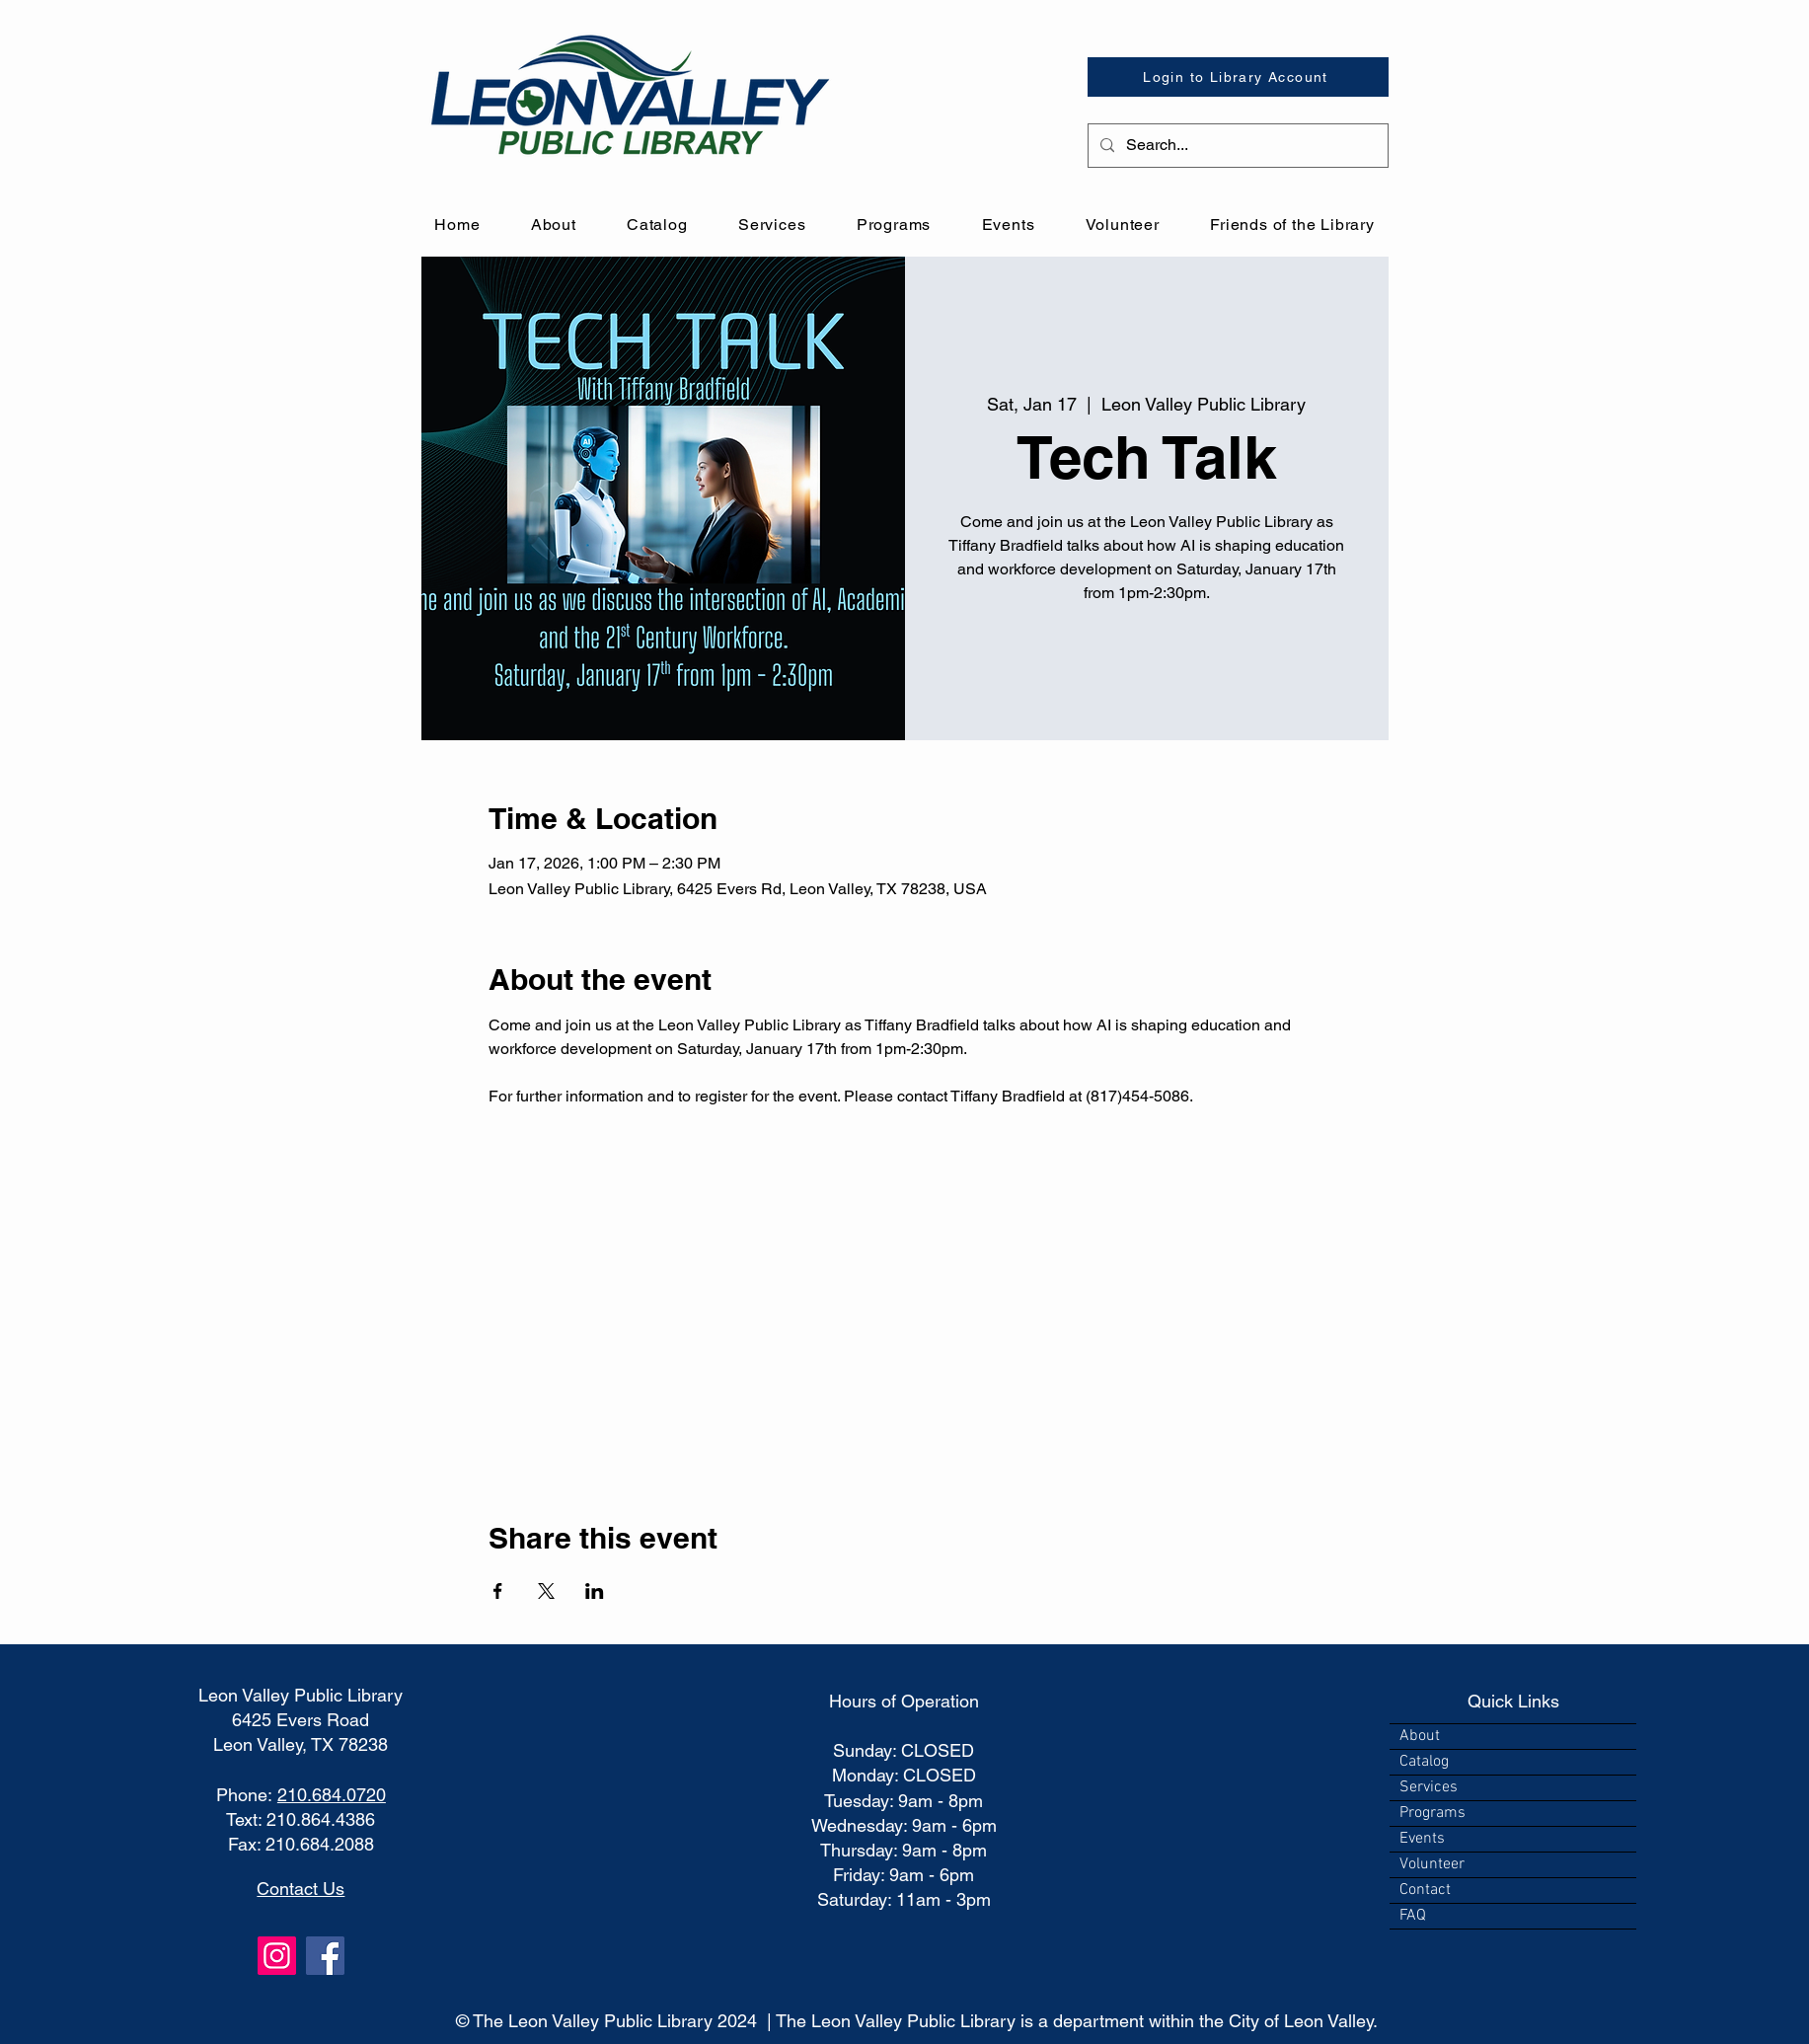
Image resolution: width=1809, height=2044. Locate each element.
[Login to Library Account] (1238, 77)
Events (1422, 1839)
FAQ (1412, 1916)
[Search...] (1236, 145)
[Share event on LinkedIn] (594, 1591)
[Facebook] (325, 1955)
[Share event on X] (546, 1591)
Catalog (1424, 1762)
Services (1428, 1787)
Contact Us (300, 1888)
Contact (1425, 1890)
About (1419, 1736)
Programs (1432, 1813)
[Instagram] (277, 1955)
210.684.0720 (331, 1794)
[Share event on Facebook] (498, 1591)
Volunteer (1432, 1864)
